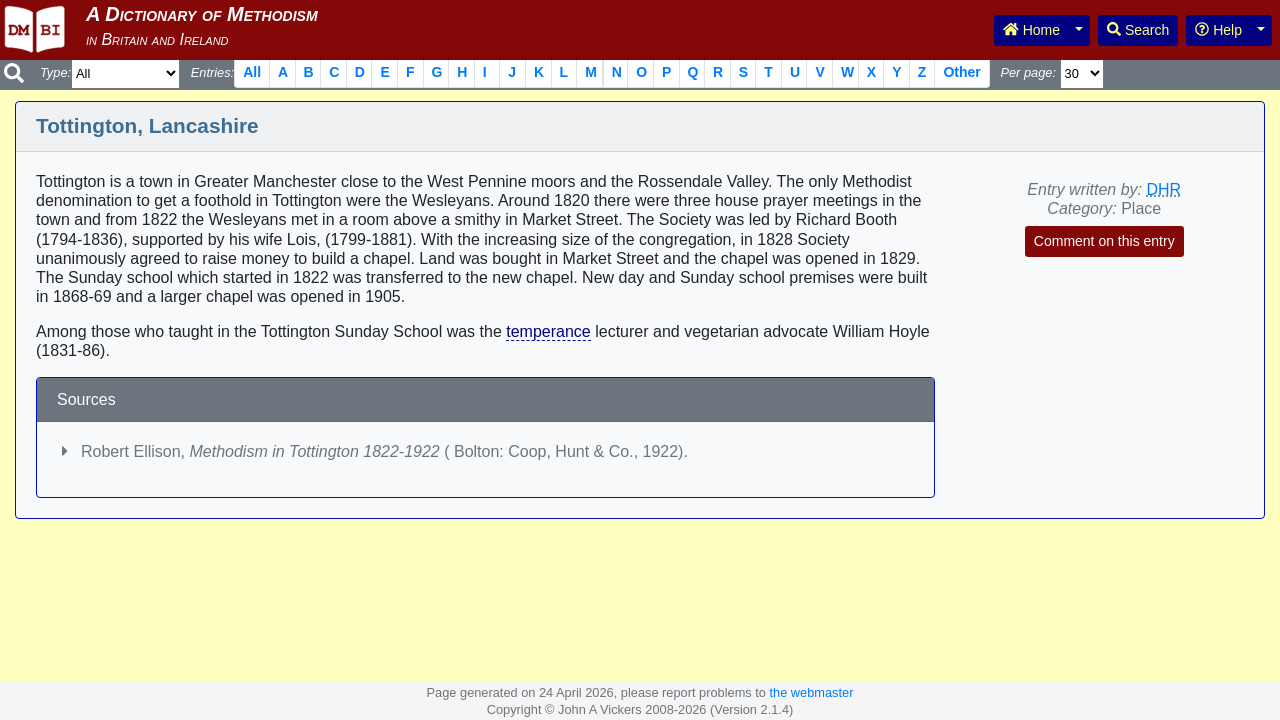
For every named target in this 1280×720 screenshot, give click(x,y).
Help (1218, 30)
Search (1138, 30)
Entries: (212, 72)
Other (961, 72)
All (252, 72)
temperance (548, 331)
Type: (55, 72)
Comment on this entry (1104, 241)
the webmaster (811, 692)
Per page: (1028, 72)
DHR (1163, 189)
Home (1031, 30)
